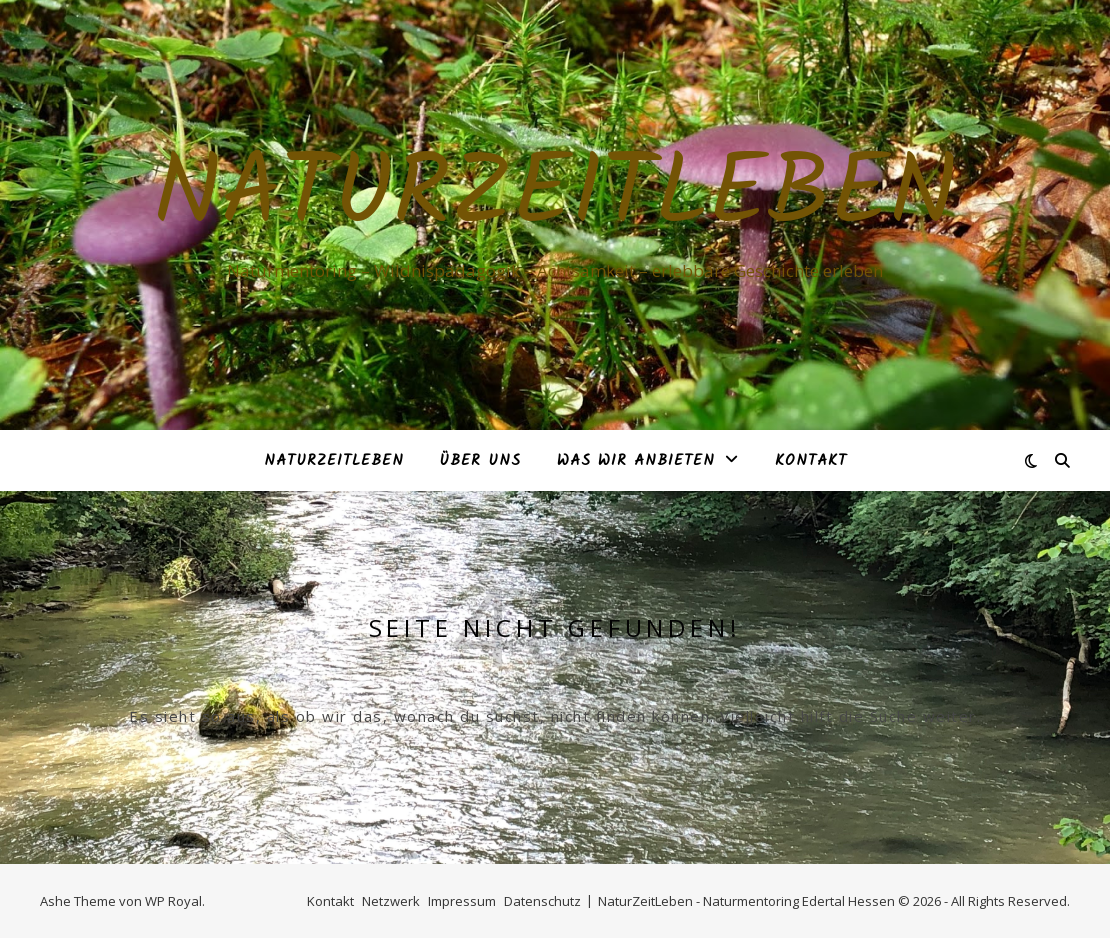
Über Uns (480, 461)
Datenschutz (542, 901)
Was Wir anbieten (636, 461)
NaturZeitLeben (555, 197)
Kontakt (811, 461)
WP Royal (173, 901)
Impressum (462, 901)
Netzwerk (391, 901)
